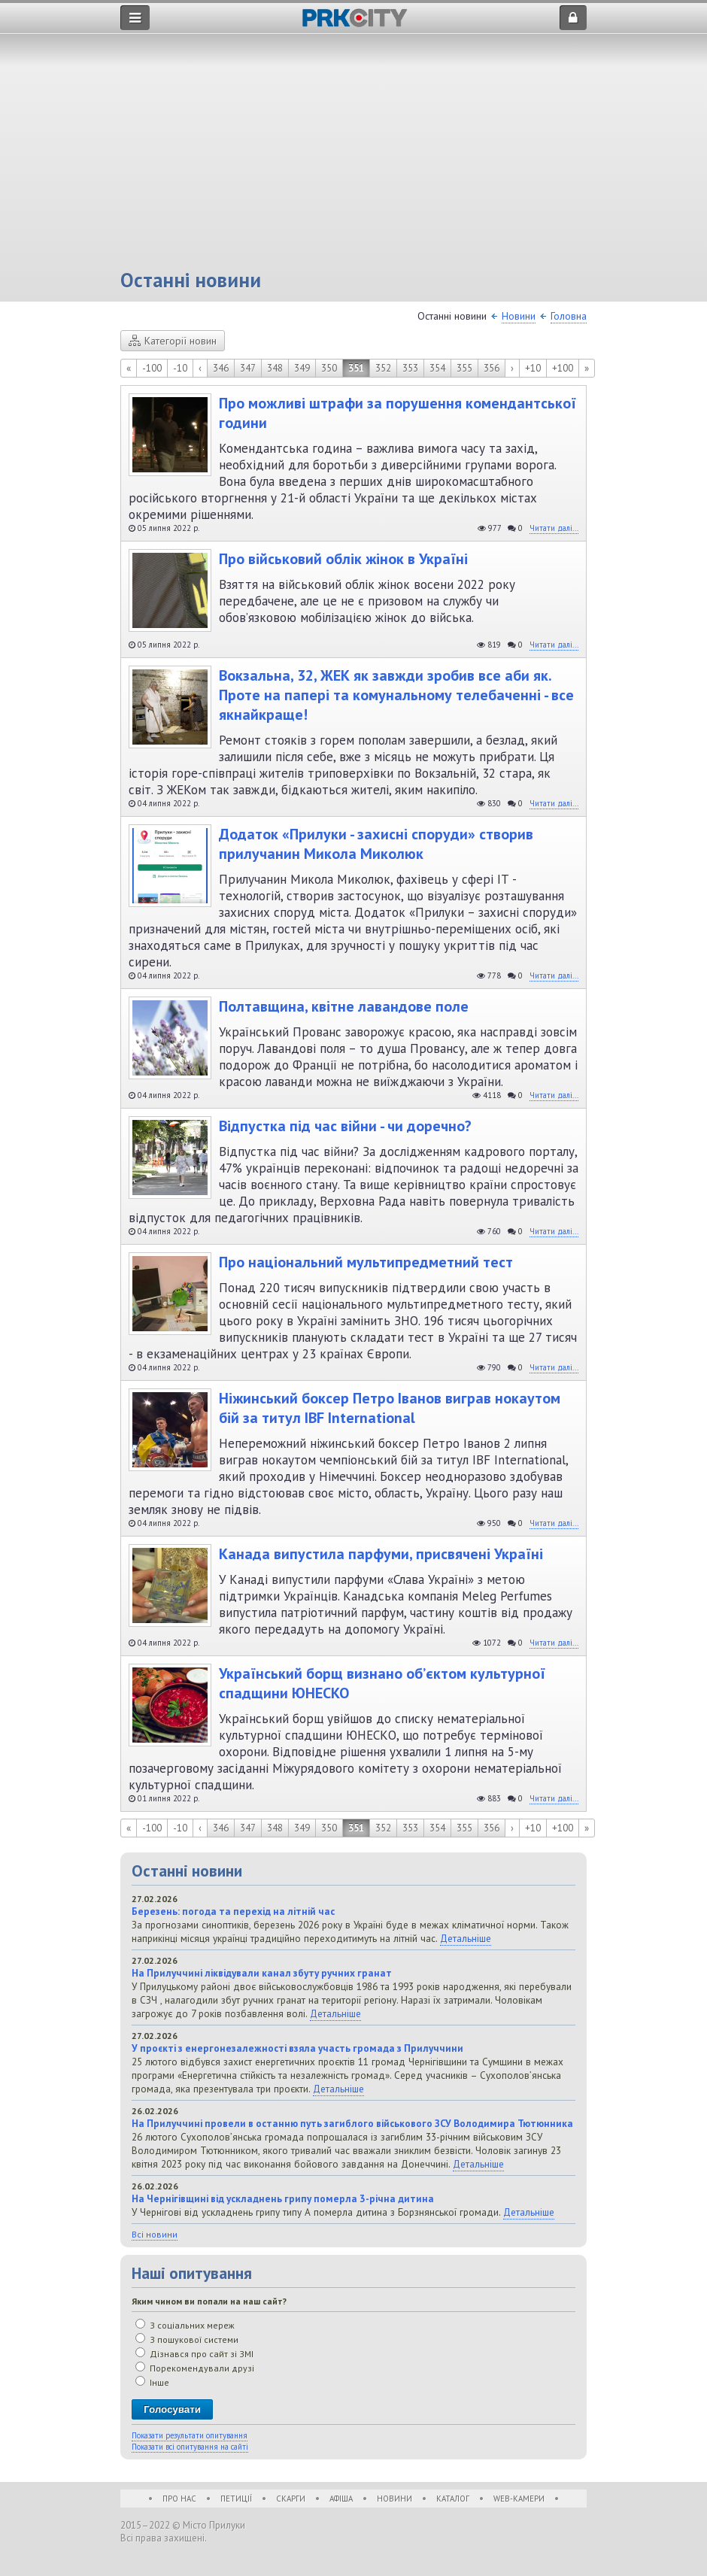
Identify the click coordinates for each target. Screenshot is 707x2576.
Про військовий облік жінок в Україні (343, 559)
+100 (562, 368)
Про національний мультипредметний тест (366, 1262)
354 (437, 368)
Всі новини (155, 2234)
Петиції (236, 2498)
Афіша (341, 2498)
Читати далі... (553, 528)
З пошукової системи (186, 2339)
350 (329, 368)
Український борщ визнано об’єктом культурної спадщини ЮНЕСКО (382, 1683)
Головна (569, 316)
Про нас (179, 2498)
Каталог (452, 2498)
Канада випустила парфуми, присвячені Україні (381, 1554)
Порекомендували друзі (194, 2368)
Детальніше (465, 1938)
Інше (152, 2382)
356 (491, 368)
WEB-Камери (519, 2498)
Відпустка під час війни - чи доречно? (345, 1126)
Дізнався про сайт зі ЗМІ (194, 2353)
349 (302, 368)
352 (383, 368)
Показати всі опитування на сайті (190, 2446)
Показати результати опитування (189, 2435)
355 (464, 368)
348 (275, 368)
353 (410, 368)
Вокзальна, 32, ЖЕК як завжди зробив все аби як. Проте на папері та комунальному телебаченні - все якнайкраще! (396, 695)
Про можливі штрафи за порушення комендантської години (397, 412)
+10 (533, 368)
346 (221, 368)
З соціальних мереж (185, 2325)
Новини (519, 316)
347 (248, 368)
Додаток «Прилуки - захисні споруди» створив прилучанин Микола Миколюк (376, 843)
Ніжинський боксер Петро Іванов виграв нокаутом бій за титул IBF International (389, 1408)
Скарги (290, 2498)
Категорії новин (173, 340)
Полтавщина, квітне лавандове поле (344, 1006)
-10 (180, 368)
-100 (152, 368)
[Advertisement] (353, 154)
